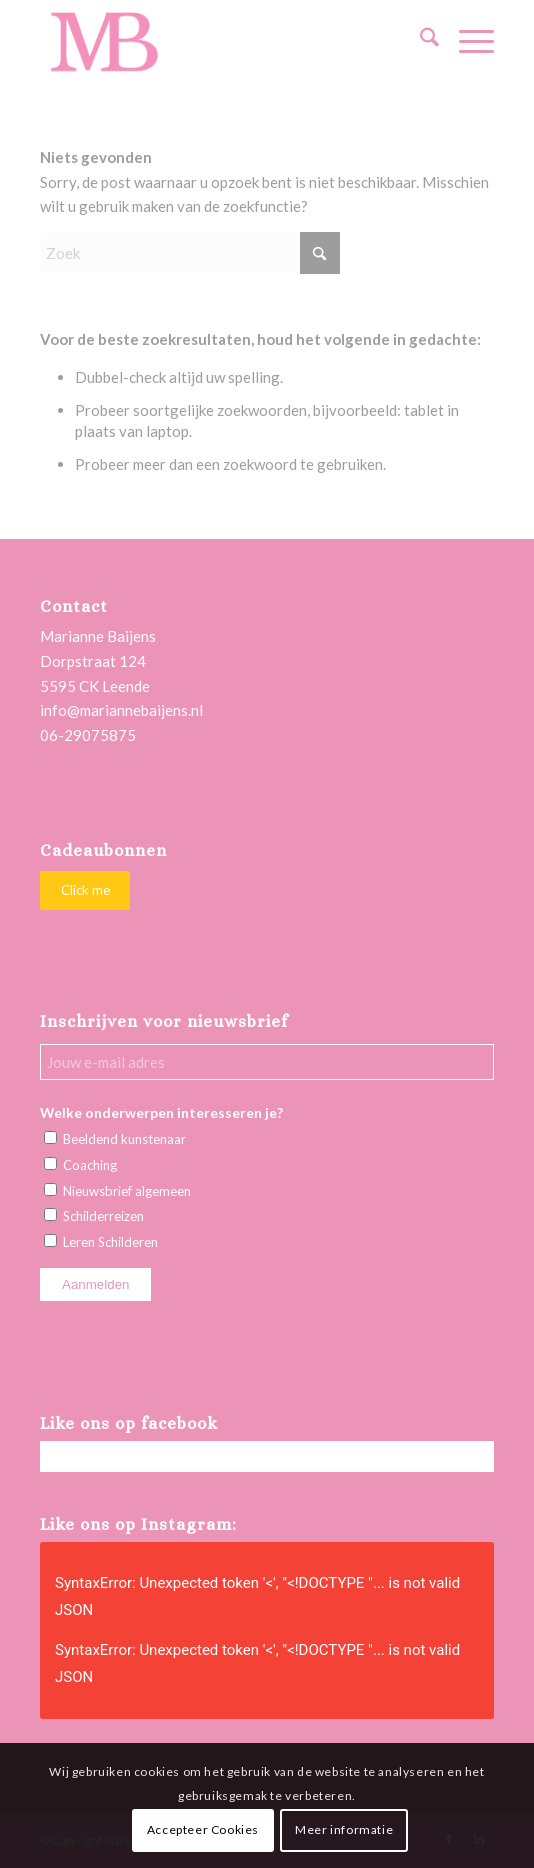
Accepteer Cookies (203, 1829)
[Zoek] (419, 41)
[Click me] (85, 890)
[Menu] (466, 41)
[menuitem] (419, 41)
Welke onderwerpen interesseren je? (161, 1112)
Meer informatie (344, 1829)
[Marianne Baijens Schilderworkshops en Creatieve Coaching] (221, 41)
